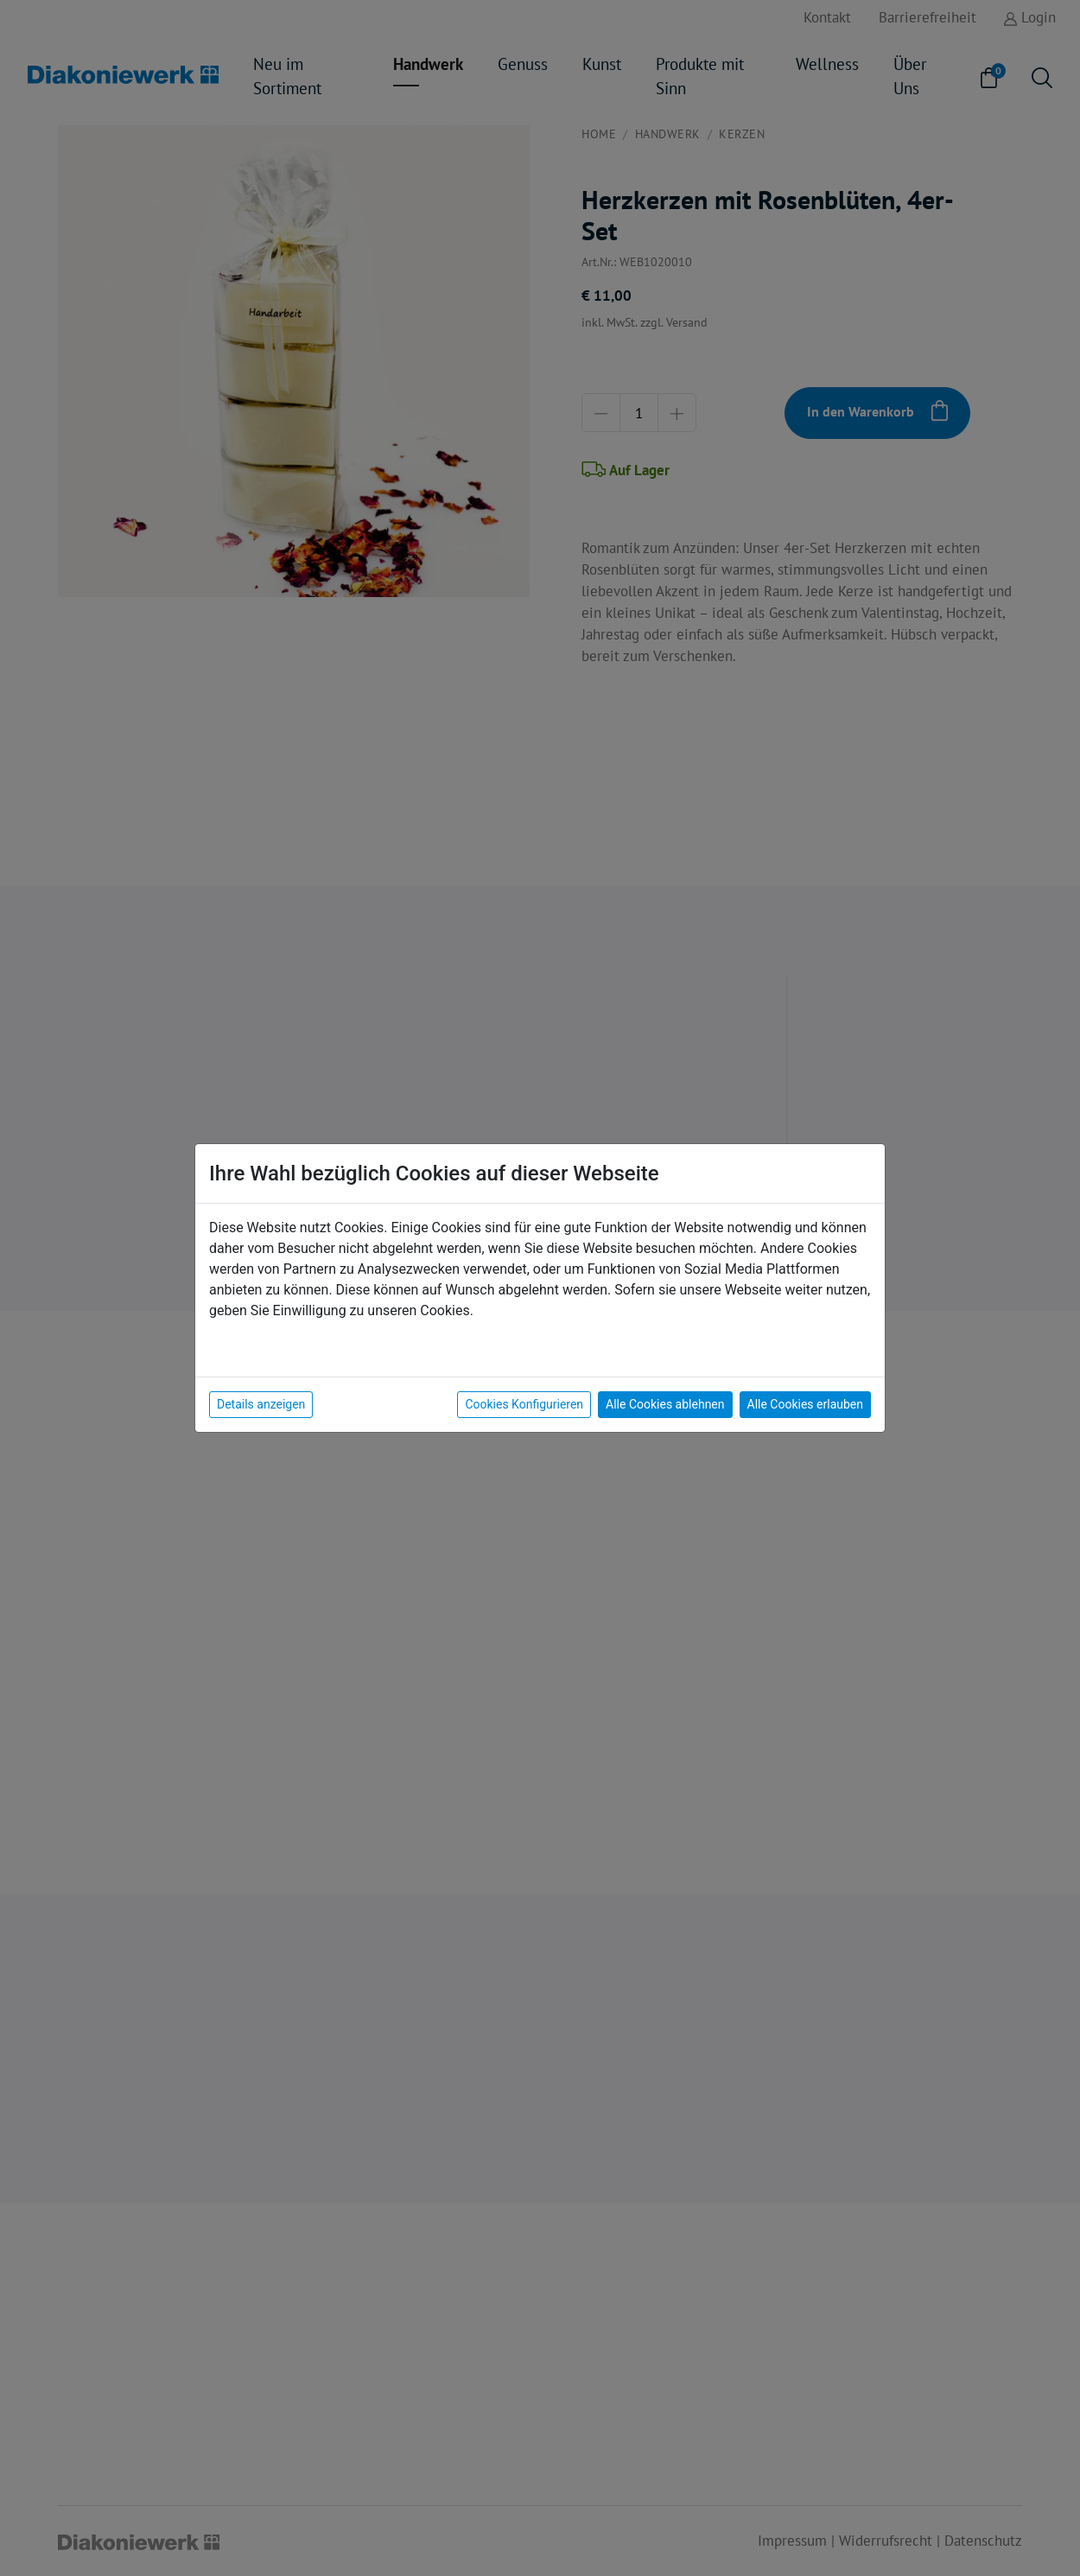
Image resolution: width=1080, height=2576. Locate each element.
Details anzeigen (261, 1404)
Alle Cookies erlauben (805, 1404)
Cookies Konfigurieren (524, 1404)
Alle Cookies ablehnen (665, 1404)
